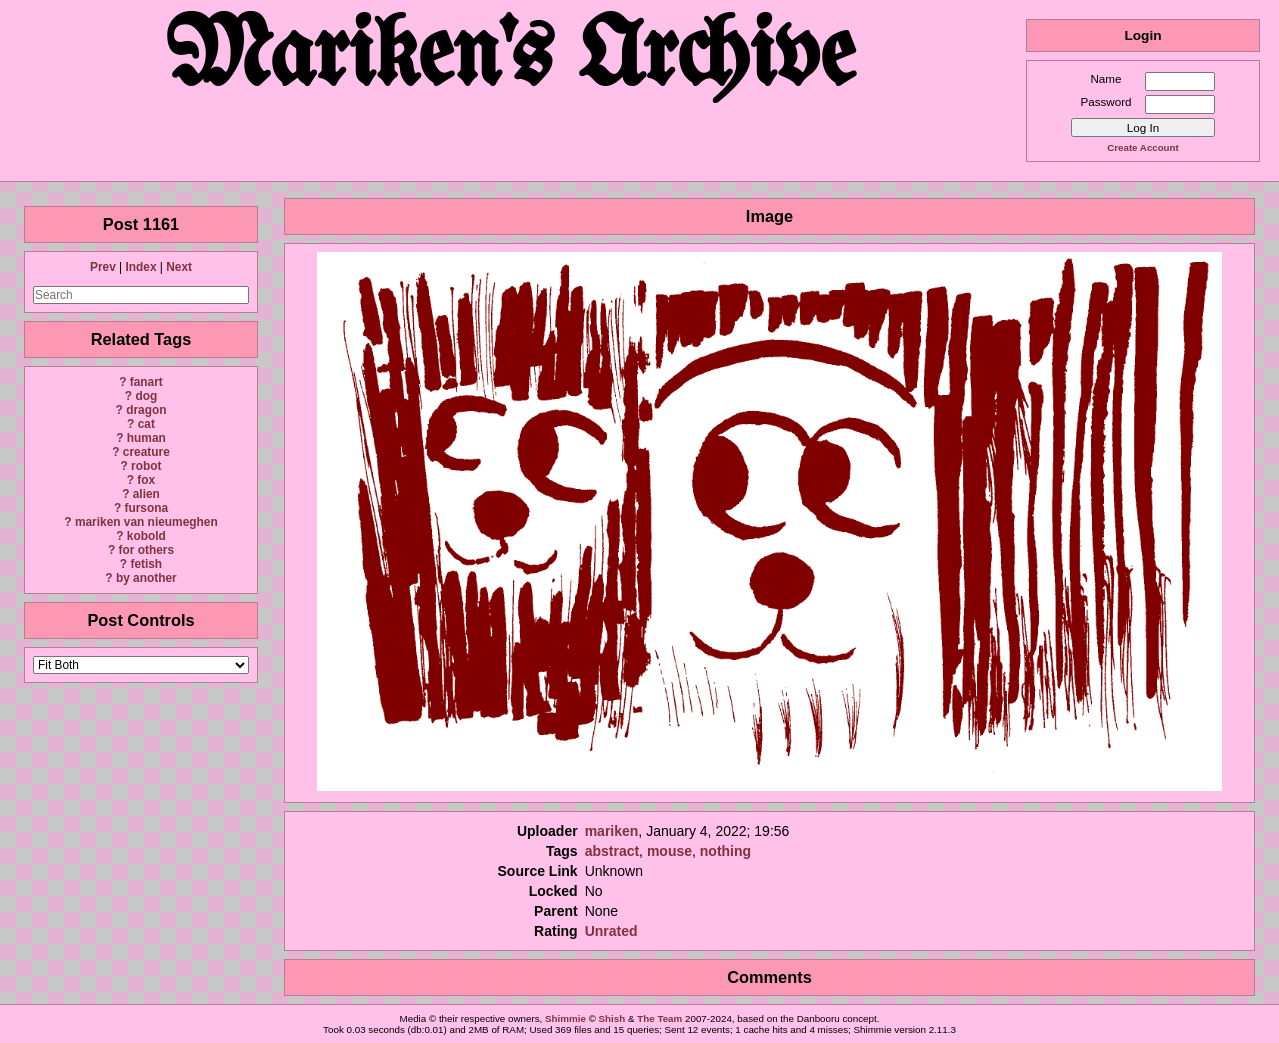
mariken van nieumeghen (146, 522)
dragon (146, 410)
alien (146, 494)
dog (146, 396)
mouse (669, 851)
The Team (659, 1018)
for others (147, 550)
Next (179, 267)
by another (146, 578)
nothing (725, 851)
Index (140, 267)
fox (146, 480)
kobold (146, 536)
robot (146, 466)
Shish (612, 1018)
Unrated (611, 931)
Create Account (1142, 147)
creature (146, 452)
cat (146, 424)
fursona (146, 508)
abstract (612, 851)
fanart (146, 382)
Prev (103, 267)
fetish (146, 564)
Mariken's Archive (512, 59)
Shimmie (565, 1018)
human (146, 438)
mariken (612, 831)
